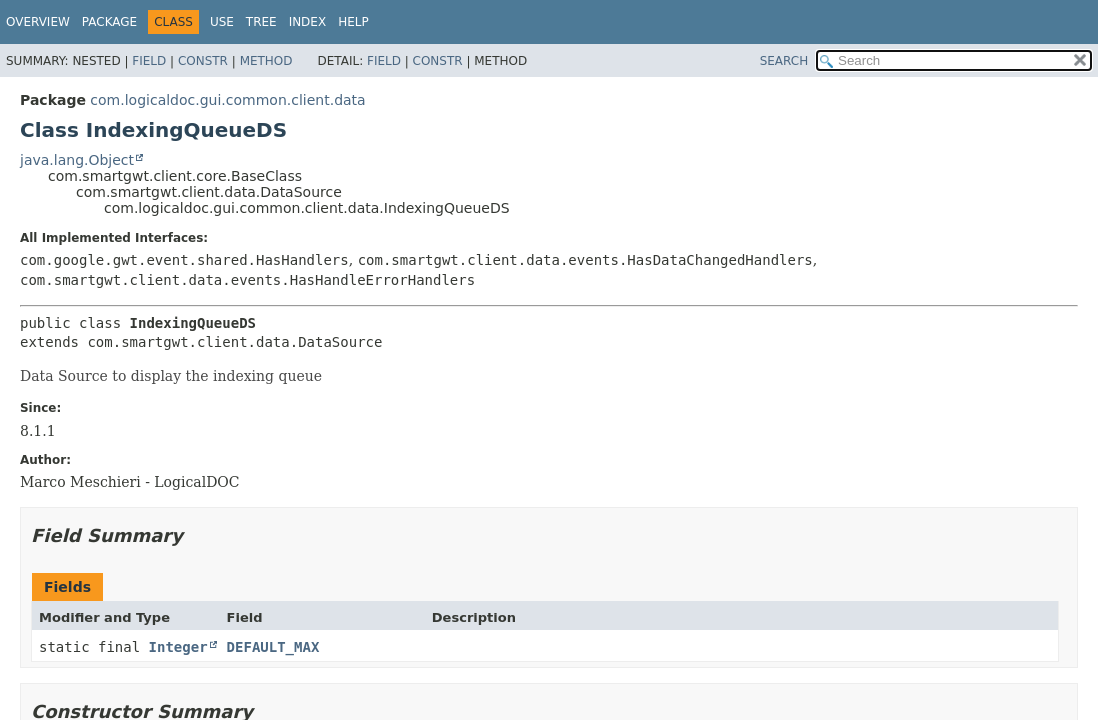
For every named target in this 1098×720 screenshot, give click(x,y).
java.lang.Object (77, 160)
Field (149, 61)
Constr (203, 61)
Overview (38, 22)
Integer (178, 647)
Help (353, 22)
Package (109, 22)
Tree (261, 22)
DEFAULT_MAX (273, 647)
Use (222, 22)
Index (308, 22)
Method (266, 61)
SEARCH (784, 61)
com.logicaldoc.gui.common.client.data (227, 100)
